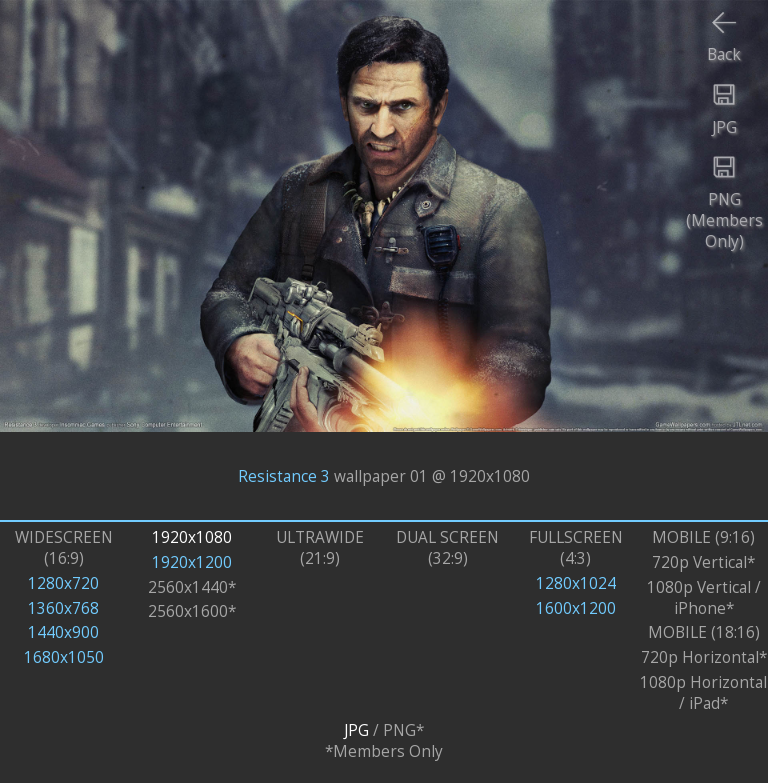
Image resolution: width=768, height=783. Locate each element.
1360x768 (63, 608)
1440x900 (63, 632)
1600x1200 (576, 608)
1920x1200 (192, 562)
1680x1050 (64, 657)
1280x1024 (576, 583)
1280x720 (63, 583)
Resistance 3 (284, 475)
